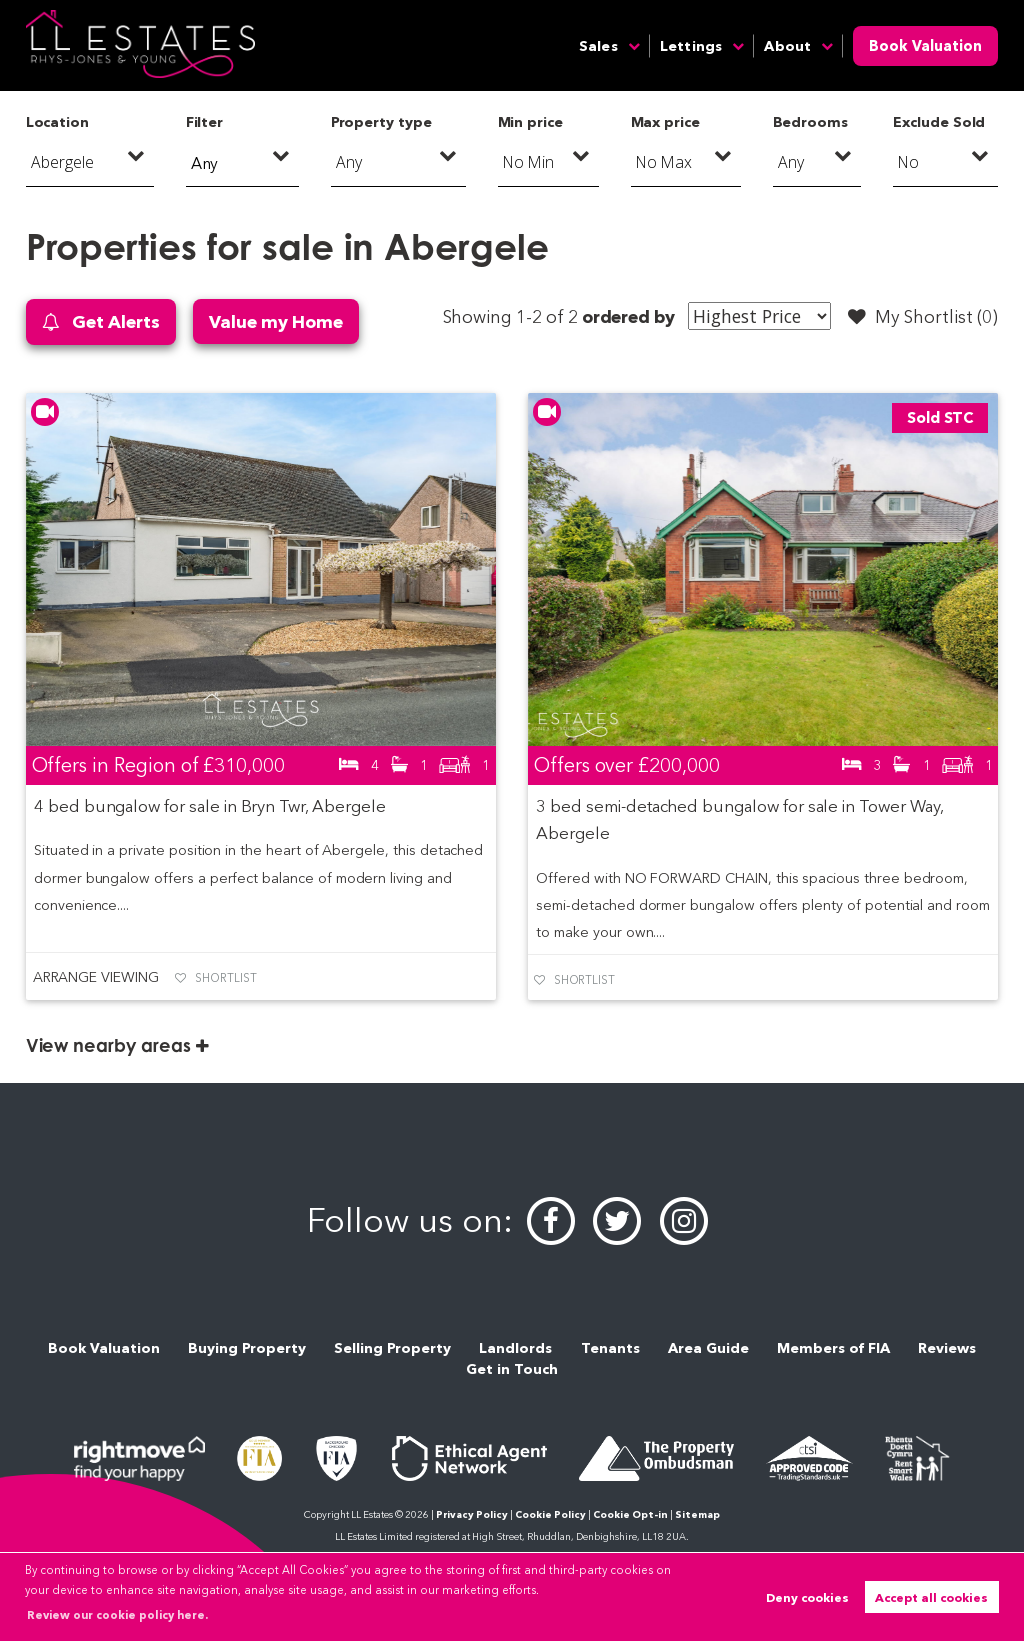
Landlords (515, 1348)
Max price (666, 122)
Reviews (947, 1348)
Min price (531, 122)
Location (58, 122)
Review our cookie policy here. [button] (117, 1615)
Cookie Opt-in (630, 1514)
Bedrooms (811, 122)
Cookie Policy (550, 1514)
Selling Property (392, 1348)
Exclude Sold (939, 122)
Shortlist (226, 978)
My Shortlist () (923, 317)
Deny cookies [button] (807, 1597)
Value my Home (275, 321)
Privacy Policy (472, 1514)
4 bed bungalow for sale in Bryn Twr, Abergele (210, 806)
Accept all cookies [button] (931, 1597)
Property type (381, 122)
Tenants (610, 1348)
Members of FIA (833, 1348)
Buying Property (247, 1348)
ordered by (628, 316)
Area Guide (708, 1348)
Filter (205, 122)
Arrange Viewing (96, 977)
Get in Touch (512, 1369)
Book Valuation (925, 46)
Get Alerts (101, 322)
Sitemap (697, 1514)
